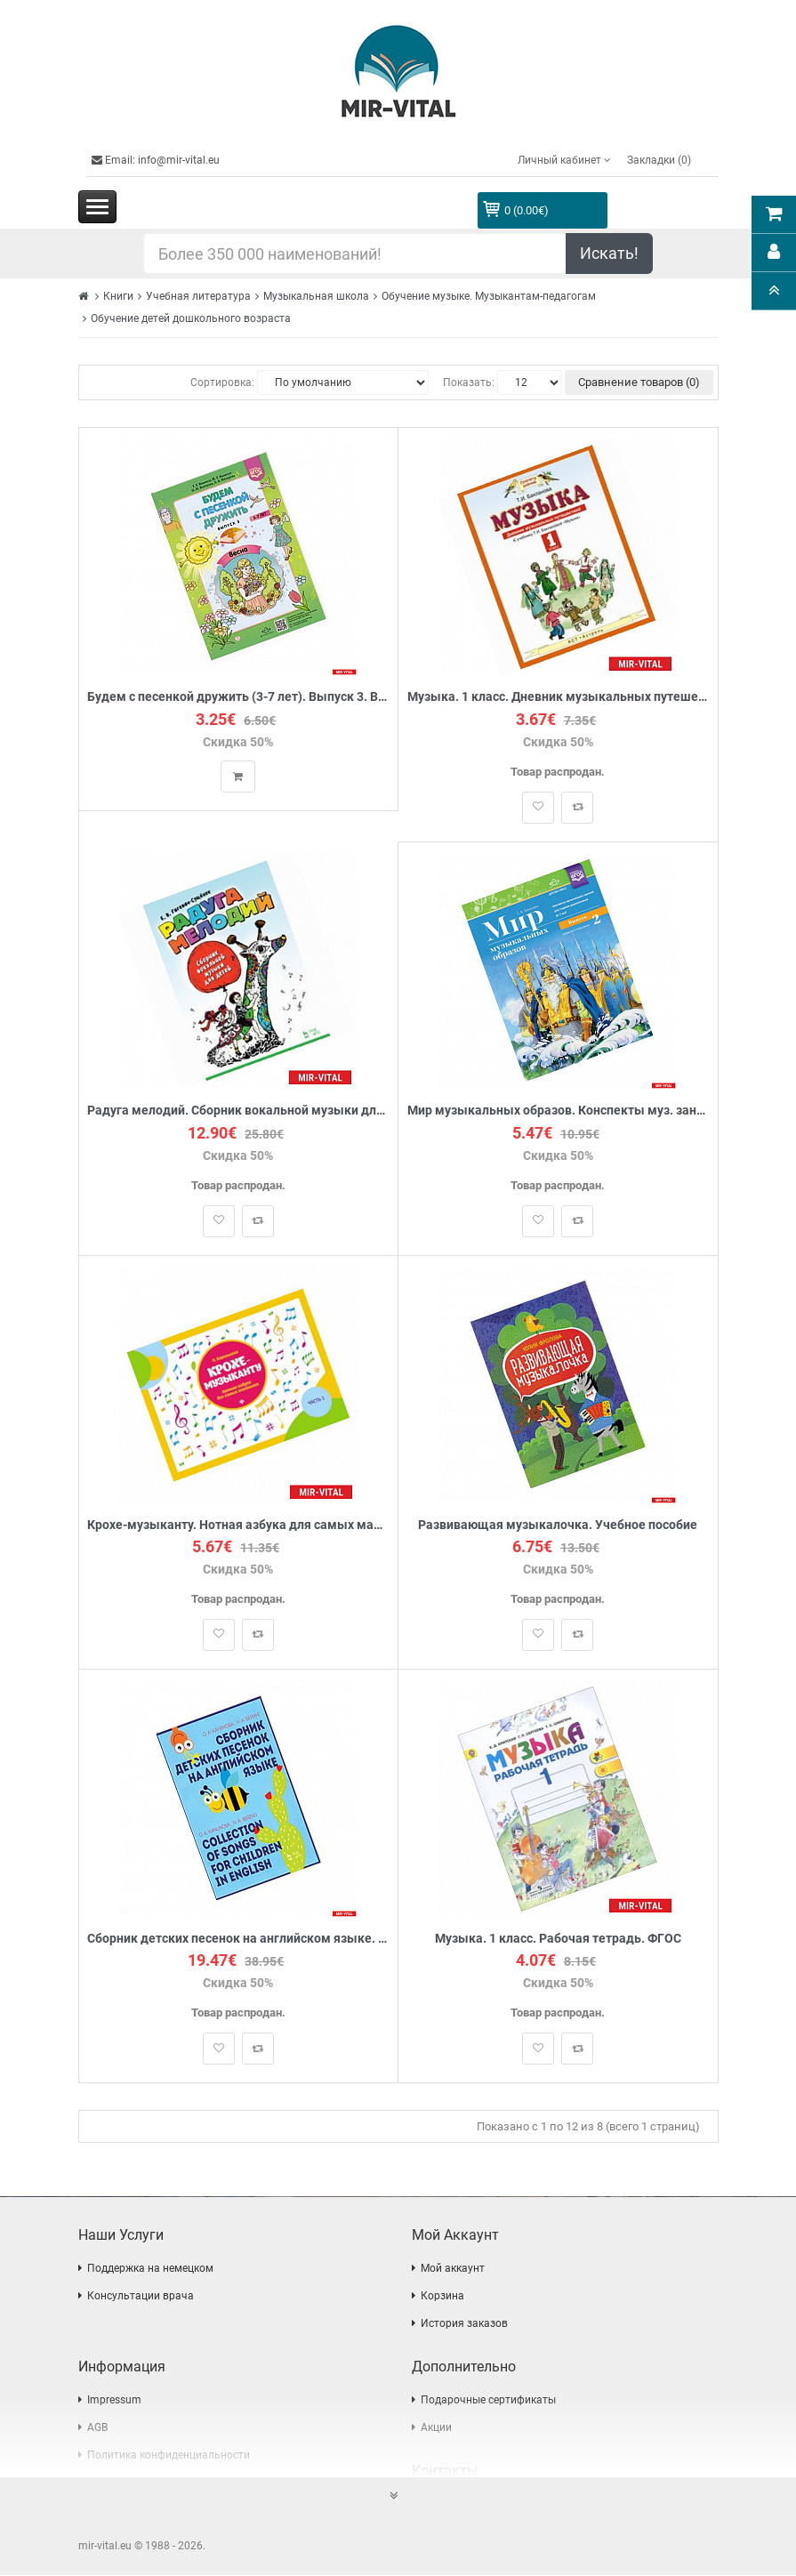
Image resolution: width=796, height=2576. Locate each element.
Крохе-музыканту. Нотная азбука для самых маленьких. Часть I (239, 1525)
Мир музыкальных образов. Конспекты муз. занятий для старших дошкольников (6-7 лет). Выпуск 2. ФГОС (558, 1111)
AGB (97, 2428)
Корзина (442, 2296)
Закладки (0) (659, 160)
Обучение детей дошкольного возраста (191, 318)
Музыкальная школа (316, 296)
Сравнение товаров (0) (639, 382)
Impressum (114, 2401)
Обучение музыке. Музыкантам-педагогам (489, 296)
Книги (118, 296)
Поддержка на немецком (150, 2269)
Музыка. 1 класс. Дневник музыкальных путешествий (558, 697)
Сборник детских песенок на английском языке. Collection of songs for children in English (239, 1939)
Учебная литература (198, 296)
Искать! (609, 253)
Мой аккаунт (453, 2269)
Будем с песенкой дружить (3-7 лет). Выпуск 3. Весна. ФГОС (239, 697)
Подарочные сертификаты (488, 2401)
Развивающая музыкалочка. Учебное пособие (557, 1525)
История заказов (464, 2324)
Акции (436, 2428)
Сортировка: (222, 382)
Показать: (468, 382)
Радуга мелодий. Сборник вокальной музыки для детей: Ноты (239, 1111)
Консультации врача (140, 2296)
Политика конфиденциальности (168, 2456)
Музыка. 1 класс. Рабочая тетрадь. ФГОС (558, 1939)
